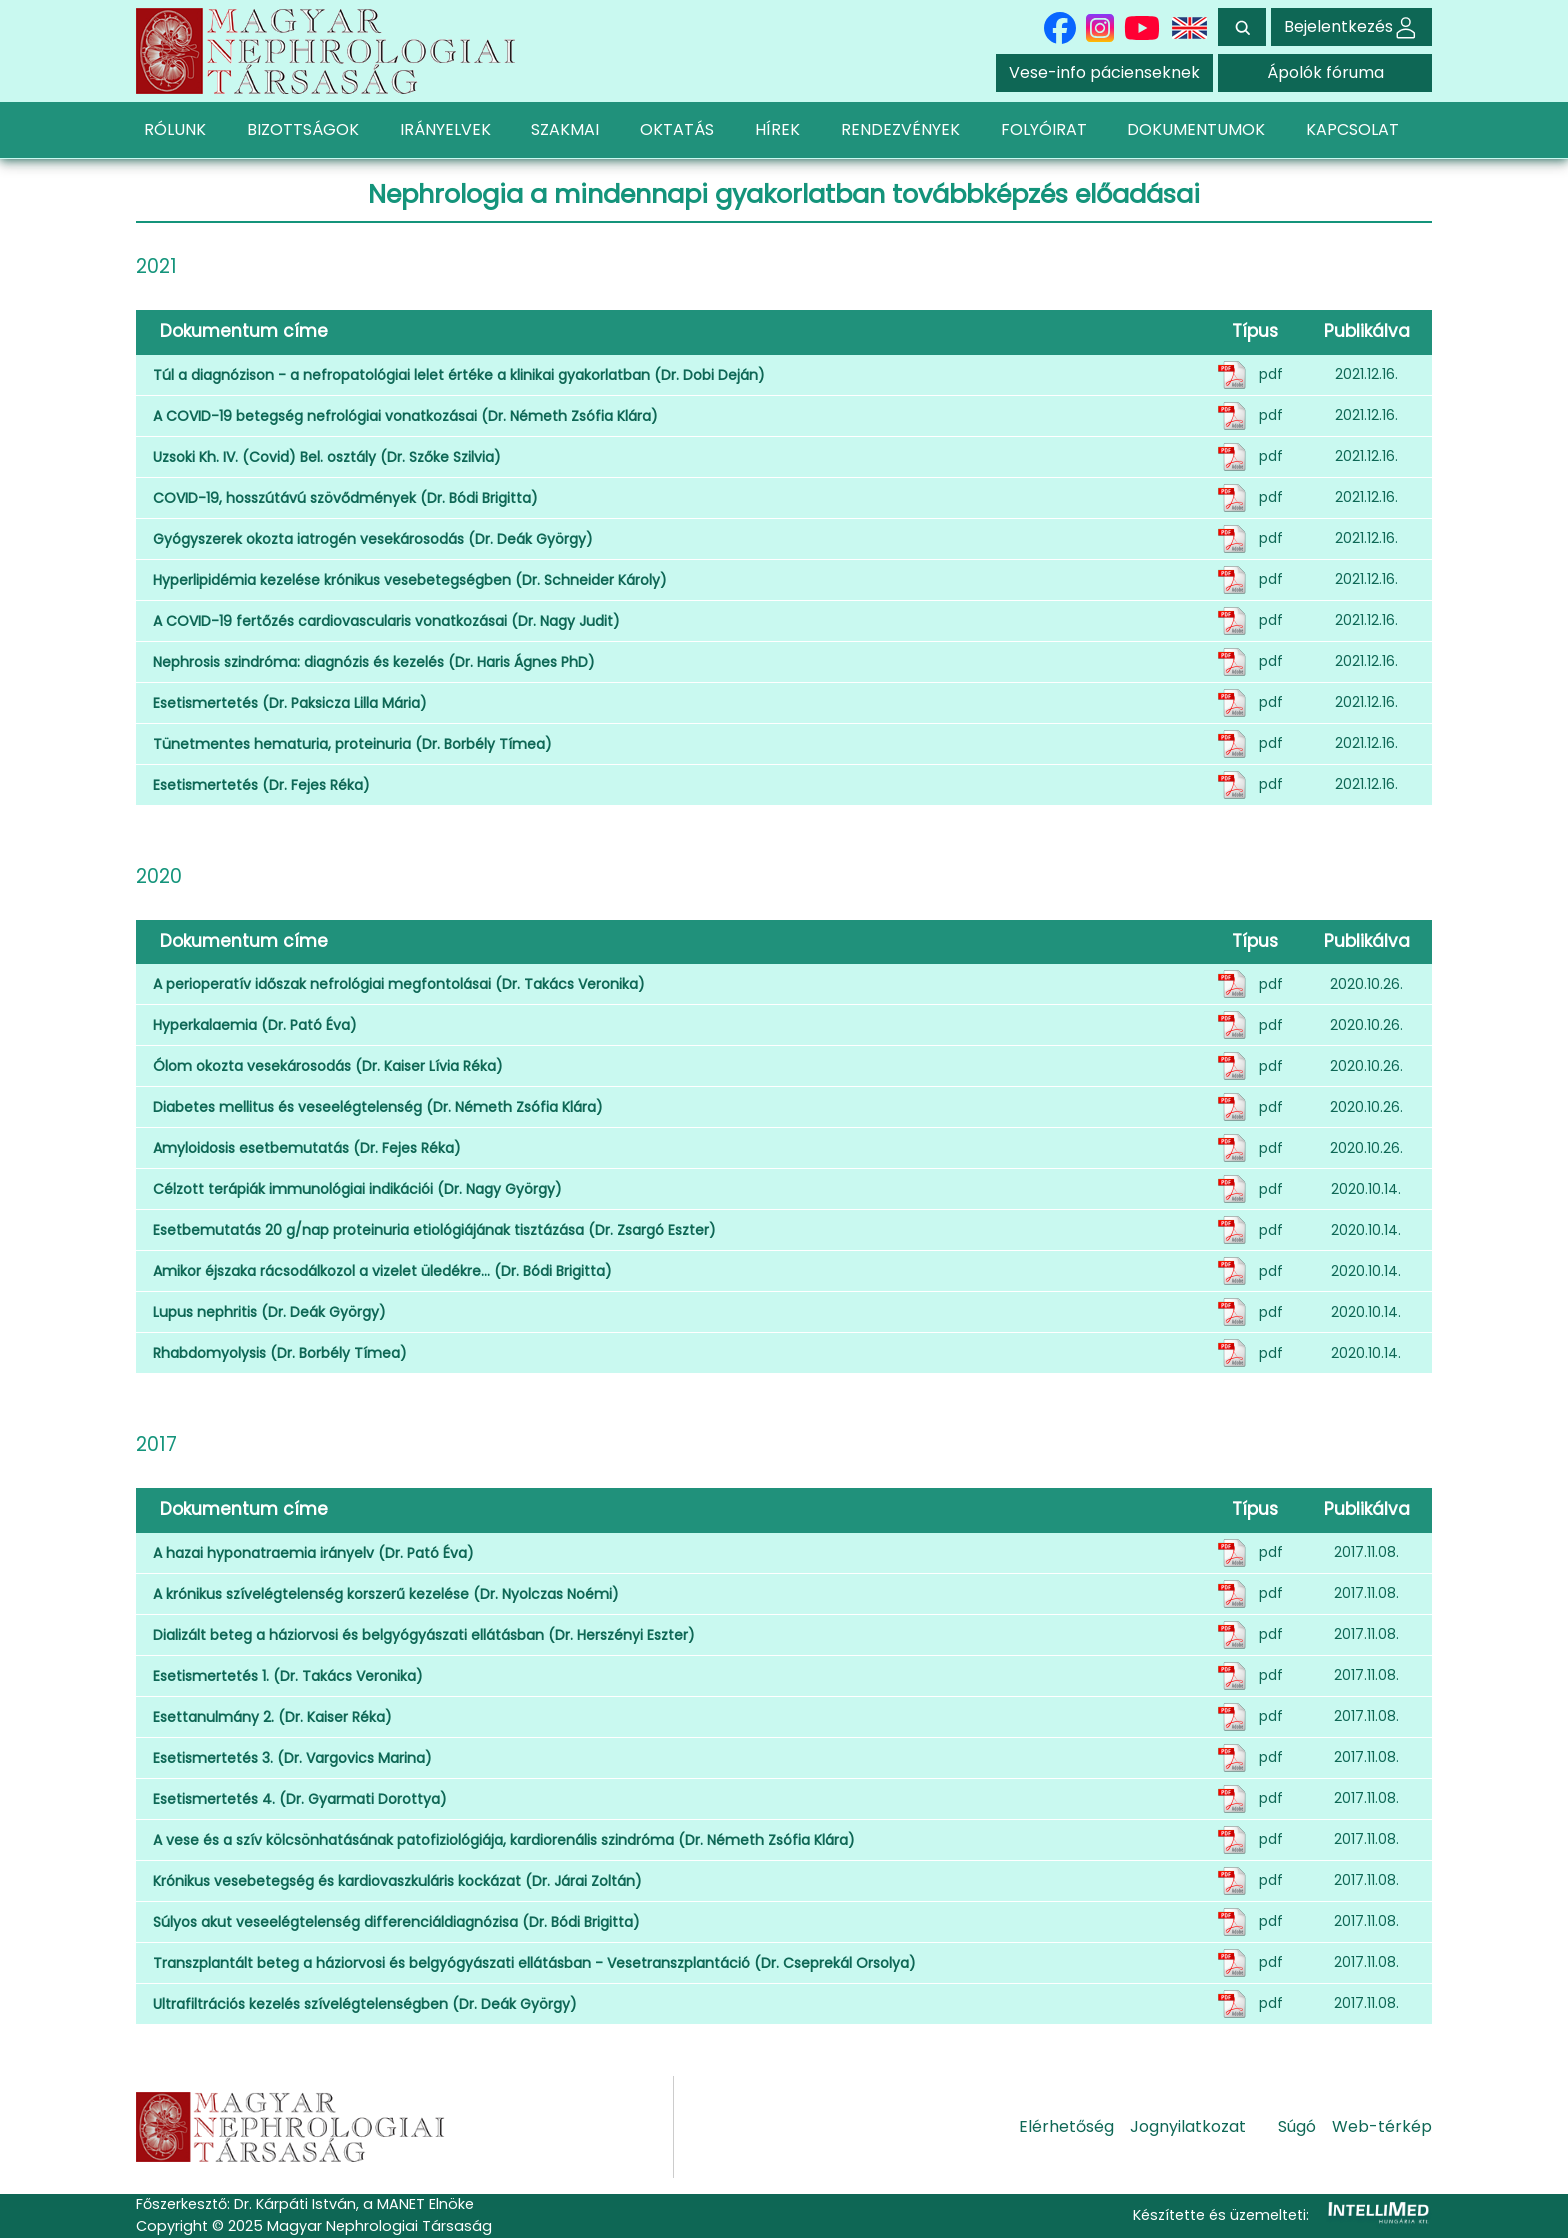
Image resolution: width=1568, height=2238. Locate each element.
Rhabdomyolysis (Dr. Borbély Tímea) (280, 1353)
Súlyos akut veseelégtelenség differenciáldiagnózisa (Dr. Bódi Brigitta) (396, 1922)
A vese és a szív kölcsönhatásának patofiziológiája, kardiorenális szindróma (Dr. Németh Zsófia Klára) (504, 1840)
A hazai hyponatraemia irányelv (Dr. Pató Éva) (313, 1553)
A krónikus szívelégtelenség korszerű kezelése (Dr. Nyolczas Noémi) (386, 1594)
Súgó (1297, 2126)
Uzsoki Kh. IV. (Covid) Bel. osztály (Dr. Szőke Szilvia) (327, 457)
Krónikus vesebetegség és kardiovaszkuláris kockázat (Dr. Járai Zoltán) (397, 1881)
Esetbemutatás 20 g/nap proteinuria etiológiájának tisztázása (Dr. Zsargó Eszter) (434, 1230)
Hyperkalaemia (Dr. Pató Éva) (255, 1025)
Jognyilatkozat (1188, 2126)
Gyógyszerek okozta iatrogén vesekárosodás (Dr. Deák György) (373, 539)
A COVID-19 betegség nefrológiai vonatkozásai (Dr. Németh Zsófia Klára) (405, 416)
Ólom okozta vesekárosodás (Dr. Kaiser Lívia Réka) (328, 1066)
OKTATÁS (677, 129)
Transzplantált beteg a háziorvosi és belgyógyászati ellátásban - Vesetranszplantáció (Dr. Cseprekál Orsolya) (534, 1963)
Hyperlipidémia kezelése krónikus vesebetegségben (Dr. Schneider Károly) (410, 580)
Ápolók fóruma (1325, 72)
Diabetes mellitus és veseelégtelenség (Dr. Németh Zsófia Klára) (378, 1107)
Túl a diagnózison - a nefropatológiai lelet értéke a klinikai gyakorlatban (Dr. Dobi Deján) (459, 375)
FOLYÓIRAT (1044, 129)
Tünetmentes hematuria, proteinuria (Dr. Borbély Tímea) (352, 744)
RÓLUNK (175, 129)
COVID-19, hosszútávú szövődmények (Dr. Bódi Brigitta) (345, 498)
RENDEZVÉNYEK (900, 129)
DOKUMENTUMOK (1196, 129)
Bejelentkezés (1351, 26)
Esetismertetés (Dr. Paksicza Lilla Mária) (290, 703)
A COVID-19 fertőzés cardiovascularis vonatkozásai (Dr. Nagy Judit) (386, 621)
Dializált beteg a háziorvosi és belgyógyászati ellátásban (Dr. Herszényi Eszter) (424, 1635)
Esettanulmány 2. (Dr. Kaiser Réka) (272, 1717)
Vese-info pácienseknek (1104, 72)
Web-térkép (1382, 2126)
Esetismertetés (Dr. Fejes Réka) (261, 785)
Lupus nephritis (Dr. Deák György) (269, 1312)
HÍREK (777, 129)
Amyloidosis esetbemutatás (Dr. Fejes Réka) (307, 1148)
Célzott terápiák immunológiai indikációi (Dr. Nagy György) (357, 1189)
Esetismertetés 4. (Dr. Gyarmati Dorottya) (300, 1799)
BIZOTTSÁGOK (303, 129)
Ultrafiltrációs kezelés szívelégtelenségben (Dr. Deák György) (365, 2004)
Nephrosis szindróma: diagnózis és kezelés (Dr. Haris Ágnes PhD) (374, 662)
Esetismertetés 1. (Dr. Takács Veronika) (288, 1676)
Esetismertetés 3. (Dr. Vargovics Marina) (292, 1758)
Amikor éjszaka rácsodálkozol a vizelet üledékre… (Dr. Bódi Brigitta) (382, 1271)
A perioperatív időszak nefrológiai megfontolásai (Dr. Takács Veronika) (399, 984)
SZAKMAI (565, 129)
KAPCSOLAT (1352, 129)
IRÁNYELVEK (445, 129)
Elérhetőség (1066, 2126)
